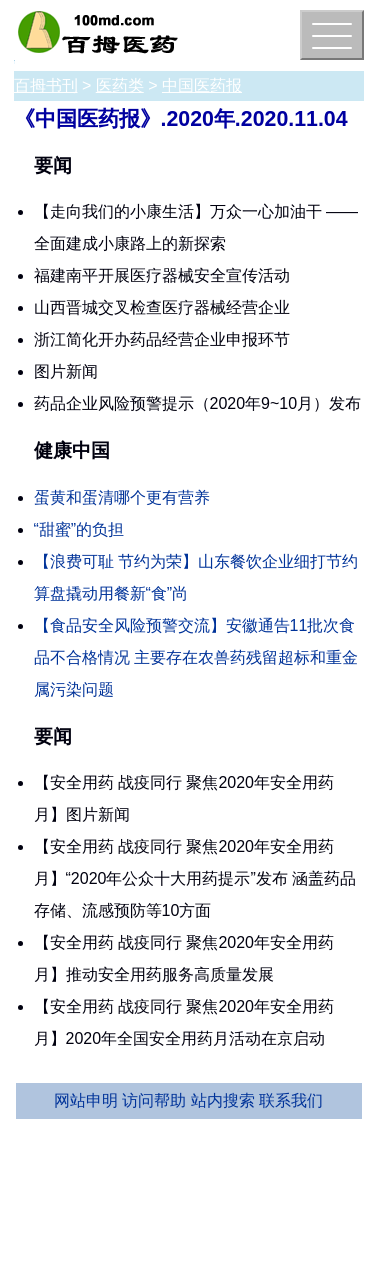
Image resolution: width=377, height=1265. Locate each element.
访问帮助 (154, 1100)
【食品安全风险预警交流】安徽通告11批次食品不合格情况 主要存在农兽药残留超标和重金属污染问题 (196, 657)
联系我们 (291, 1100)
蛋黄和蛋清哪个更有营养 (122, 497)
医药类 (120, 85)
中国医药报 (202, 85)
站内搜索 (223, 1100)
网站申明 (86, 1100)
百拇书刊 (46, 85)
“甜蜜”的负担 (79, 529)
